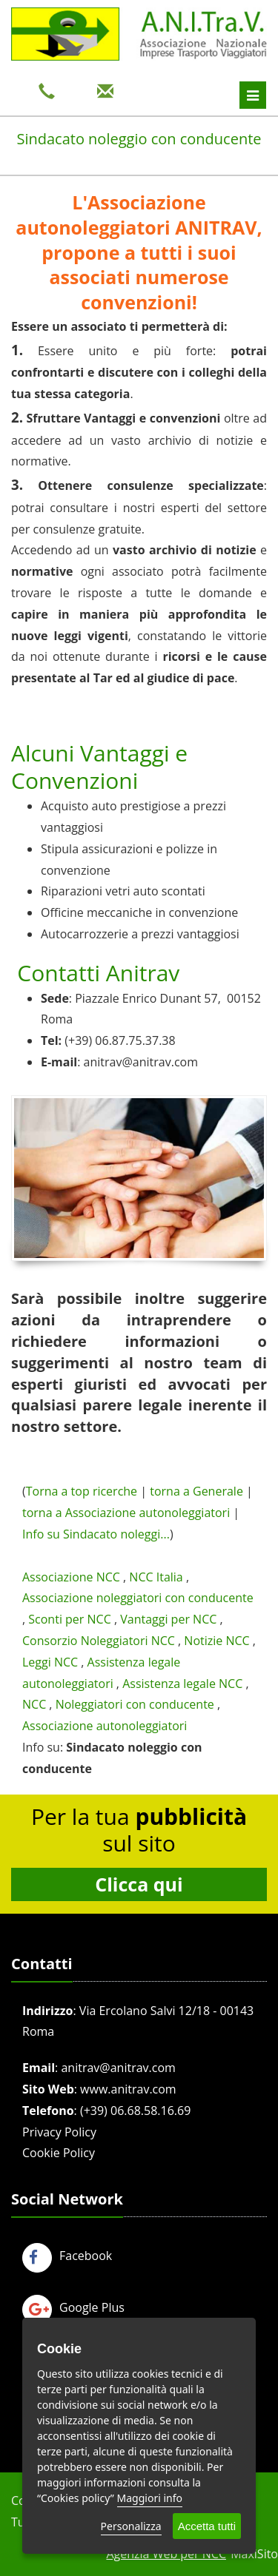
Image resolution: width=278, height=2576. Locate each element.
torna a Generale (196, 1491)
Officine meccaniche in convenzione (139, 912)
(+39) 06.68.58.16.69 (135, 2110)
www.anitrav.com (128, 2089)
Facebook (67, 2255)
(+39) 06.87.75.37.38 (119, 1040)
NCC (34, 1704)
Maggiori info (149, 2498)
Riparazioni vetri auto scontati (123, 891)
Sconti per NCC (69, 1619)
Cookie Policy (58, 2153)
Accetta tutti (207, 2526)
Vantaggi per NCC (168, 1619)
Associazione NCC (71, 1577)
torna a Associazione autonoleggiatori (126, 1512)
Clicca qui (138, 1884)
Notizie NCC (216, 1640)
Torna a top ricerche (81, 1491)
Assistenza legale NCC (182, 1683)
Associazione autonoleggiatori (104, 1726)
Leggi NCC (50, 1662)
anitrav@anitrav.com (141, 1062)
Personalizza (131, 2526)
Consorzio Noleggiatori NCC (98, 1640)
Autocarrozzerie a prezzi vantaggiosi (140, 934)
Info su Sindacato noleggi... (96, 1534)
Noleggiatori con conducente (135, 1704)
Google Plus (73, 2307)
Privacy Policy (59, 2132)
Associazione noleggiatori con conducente (138, 1598)
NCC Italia (155, 1577)
